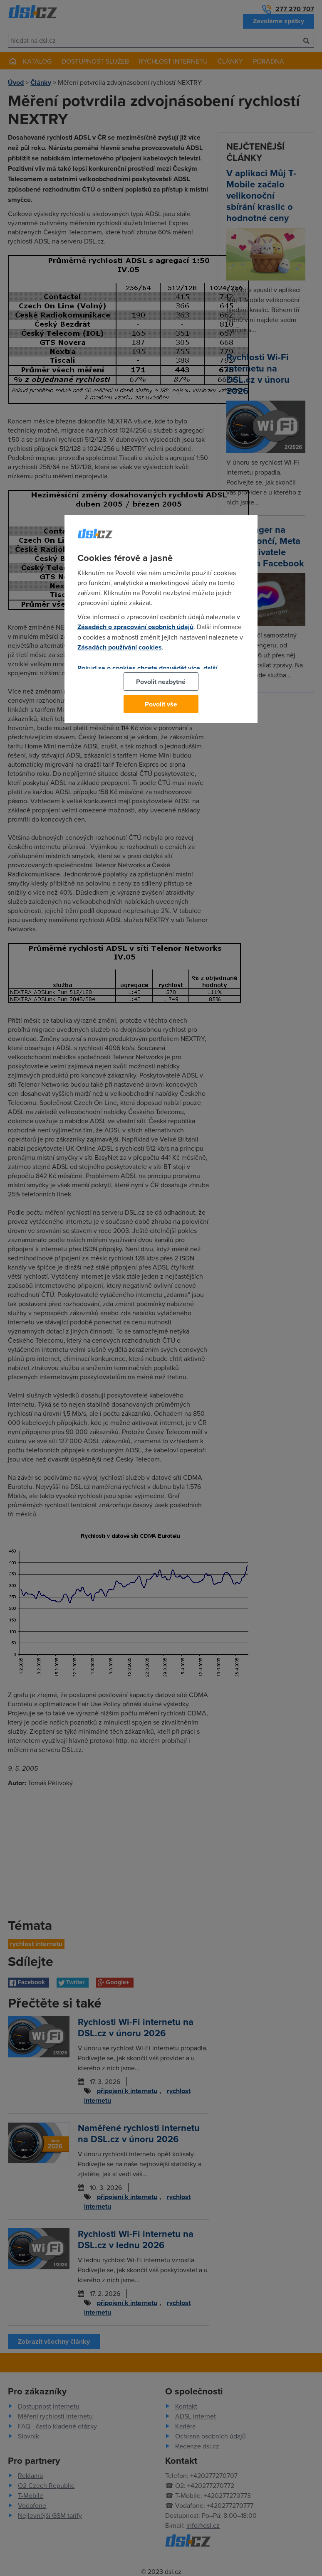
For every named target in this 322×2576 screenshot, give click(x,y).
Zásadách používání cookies (119, 647)
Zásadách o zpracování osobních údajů (135, 627)
